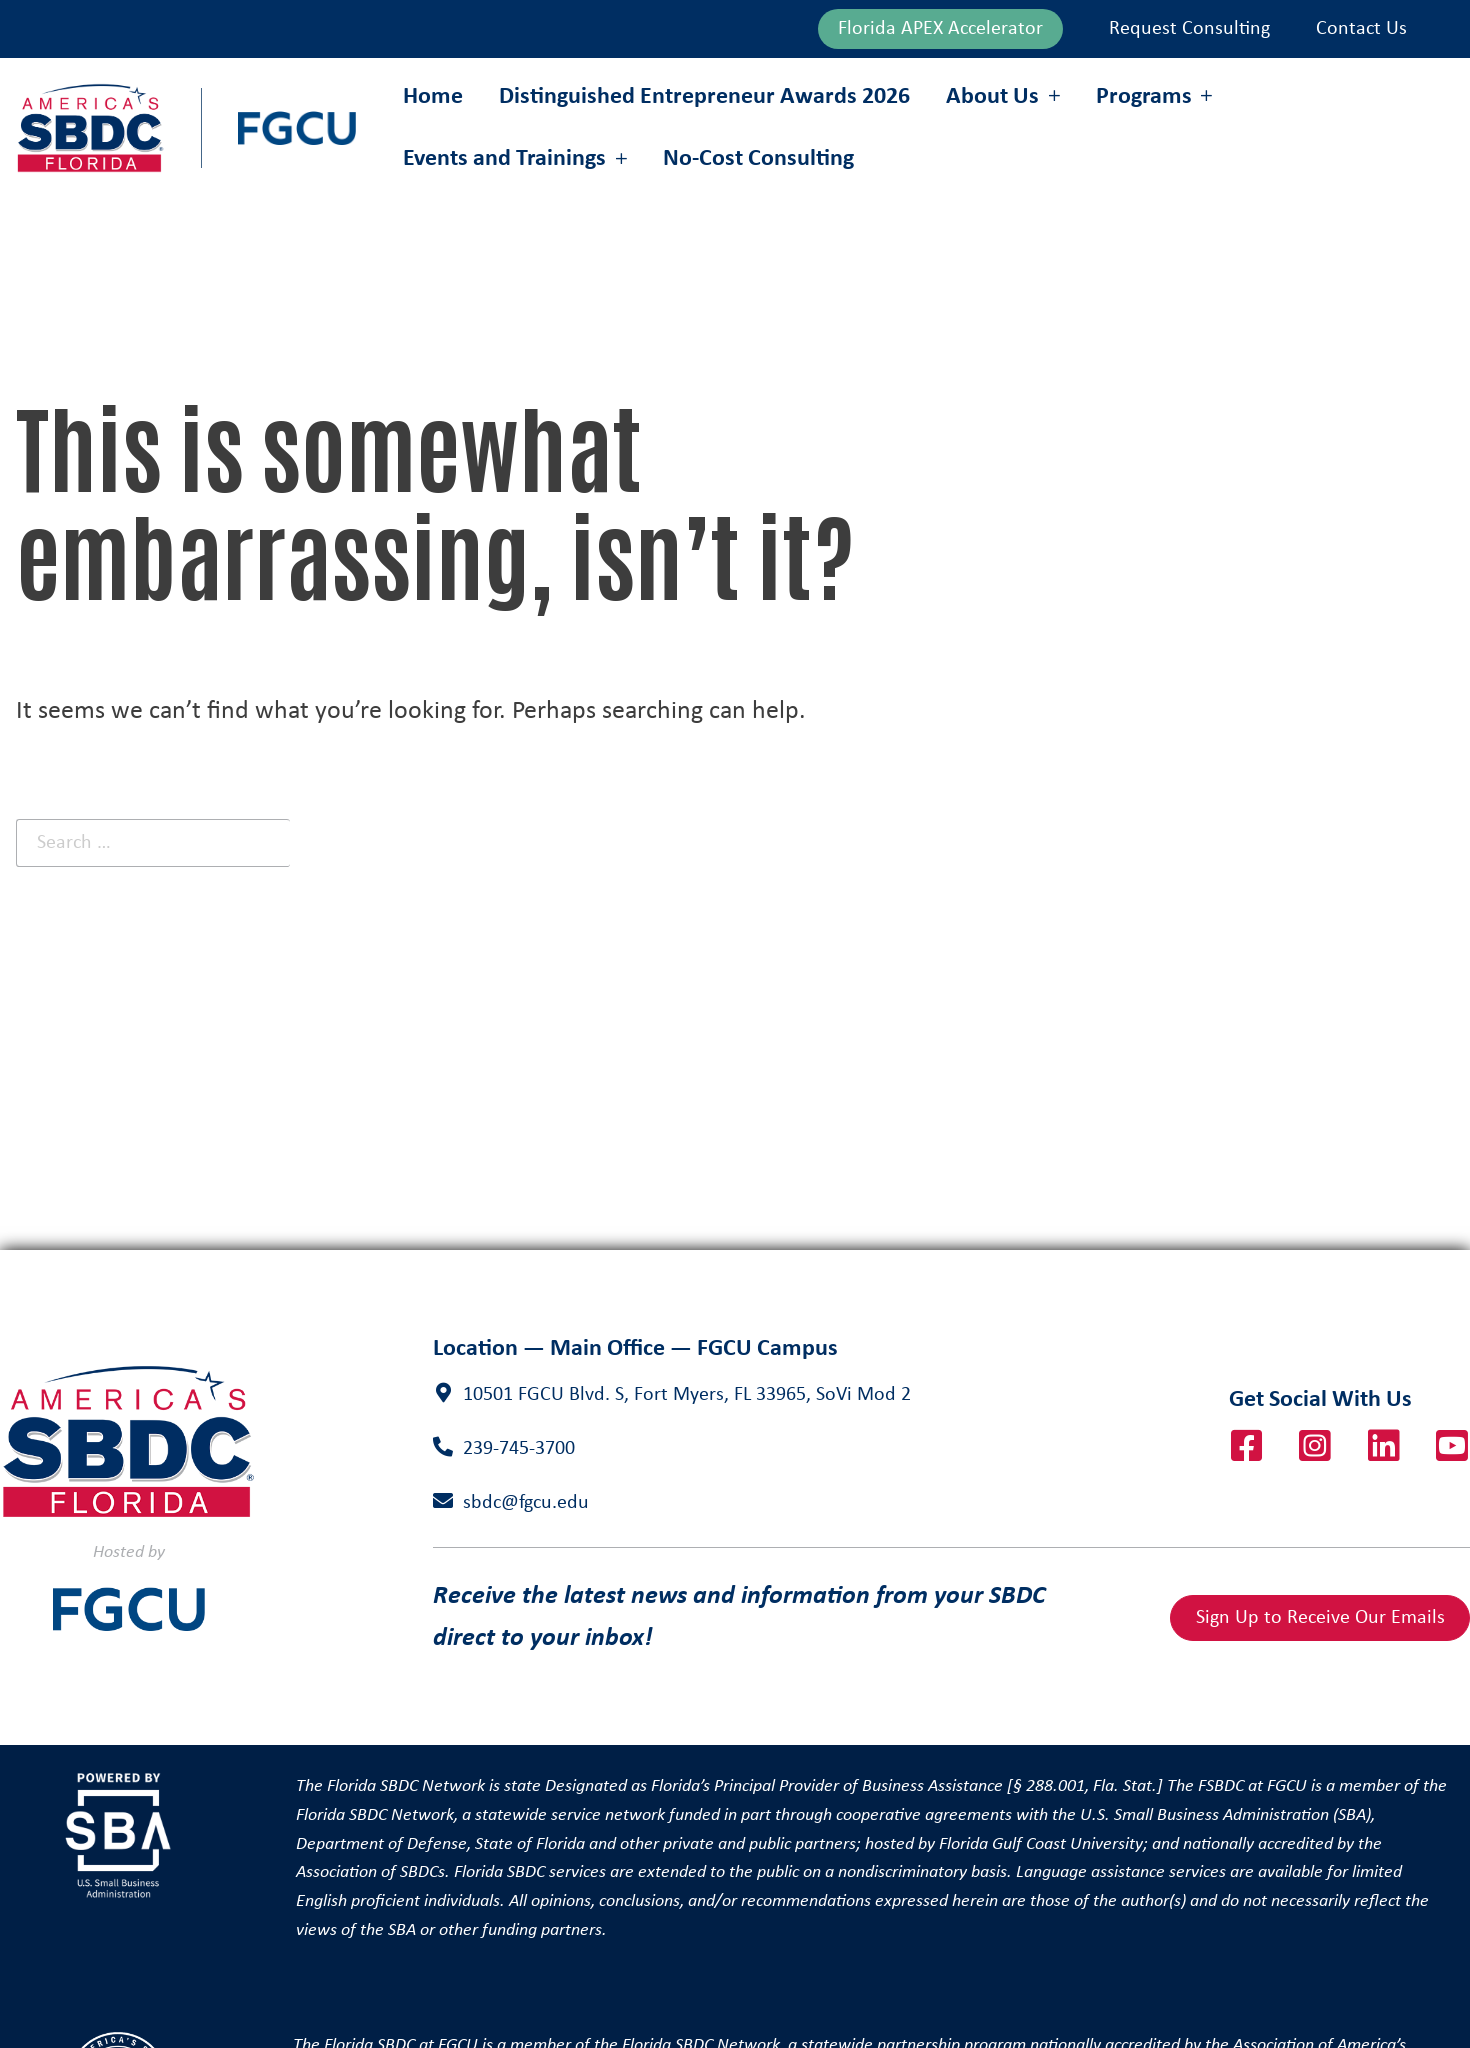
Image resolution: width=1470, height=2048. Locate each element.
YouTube (1452, 1446)
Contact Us (1361, 29)
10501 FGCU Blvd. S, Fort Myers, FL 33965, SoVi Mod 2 (687, 1395)
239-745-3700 (519, 1449)
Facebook (1247, 1446)
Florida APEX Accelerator (940, 29)
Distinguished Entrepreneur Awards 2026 (704, 97)
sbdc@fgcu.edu (526, 1503)
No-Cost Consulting (758, 159)
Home (433, 97)
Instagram (1315, 1446)
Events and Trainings (504, 159)
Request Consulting (1189, 29)
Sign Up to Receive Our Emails (1320, 1618)
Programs (1144, 97)
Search (440, 842)
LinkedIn (1384, 1446)
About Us (992, 97)
